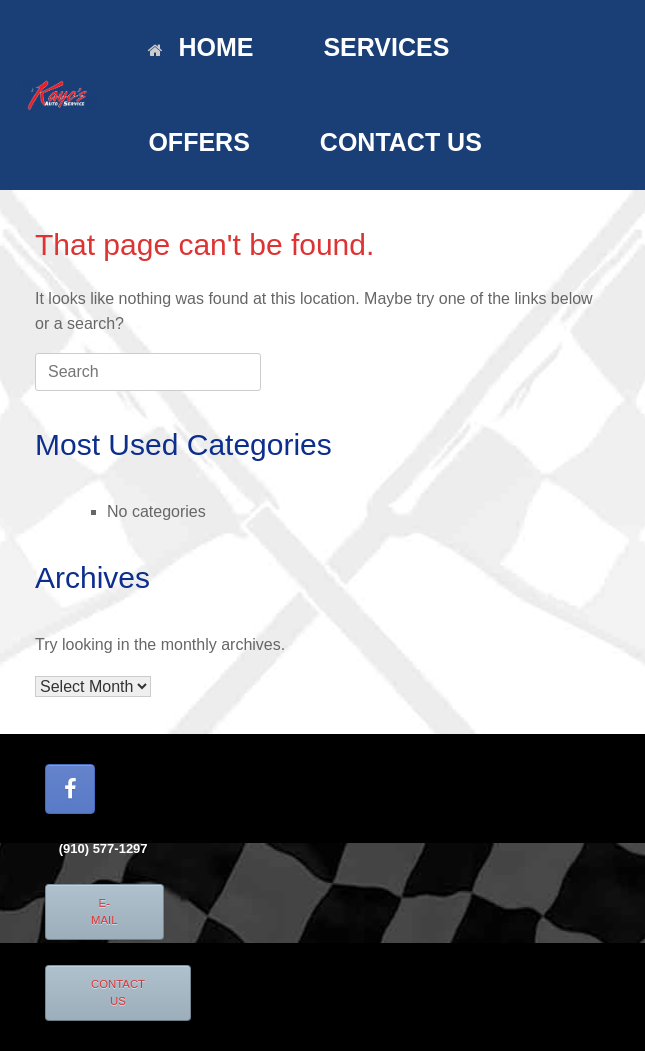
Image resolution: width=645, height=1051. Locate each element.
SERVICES (386, 47)
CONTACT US (401, 142)
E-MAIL (104, 911)
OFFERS (198, 142)
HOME (200, 47)
